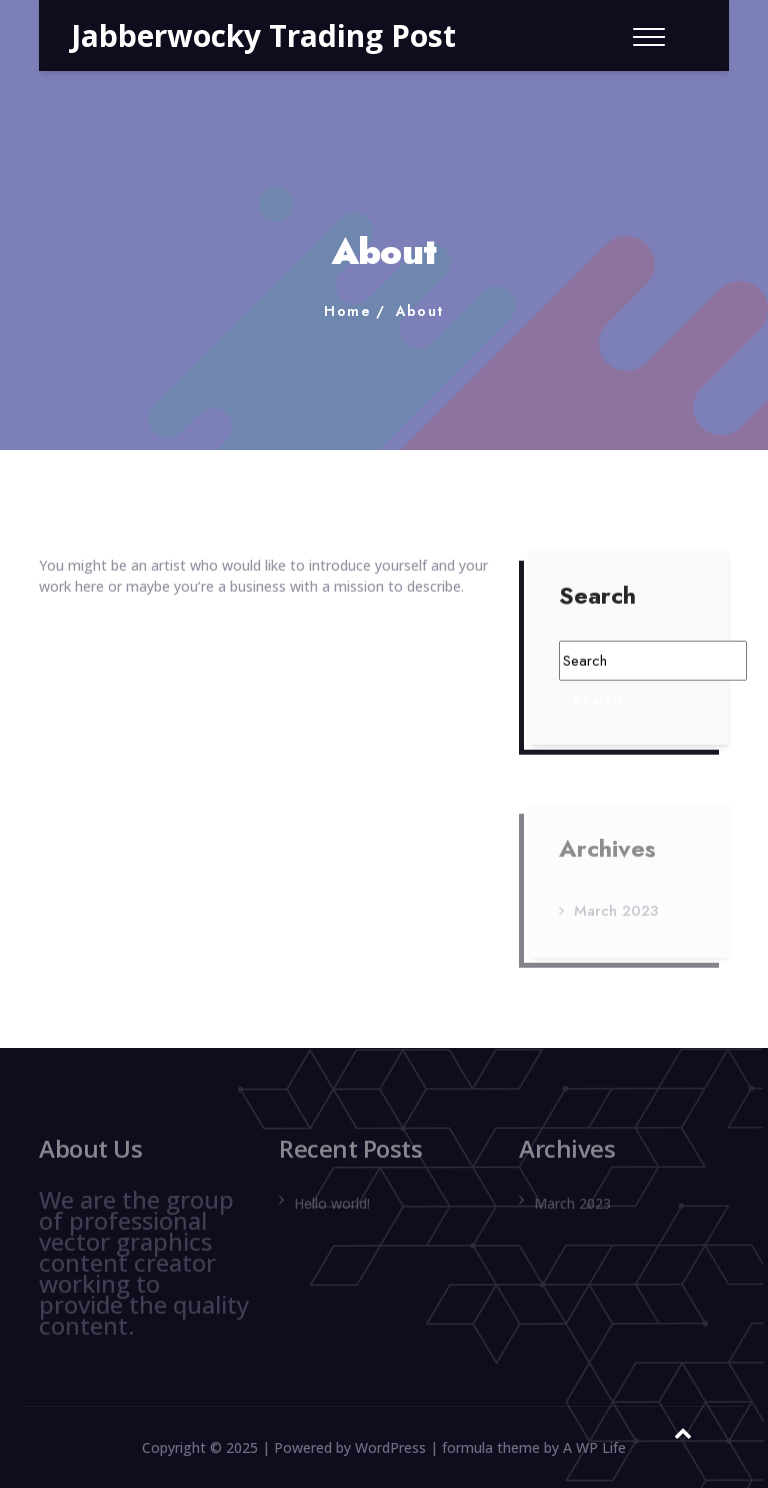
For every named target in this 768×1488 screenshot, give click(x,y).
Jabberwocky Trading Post (263, 35)
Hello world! (332, 1207)
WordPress (390, 1447)
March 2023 (616, 915)
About (420, 311)
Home (347, 311)
